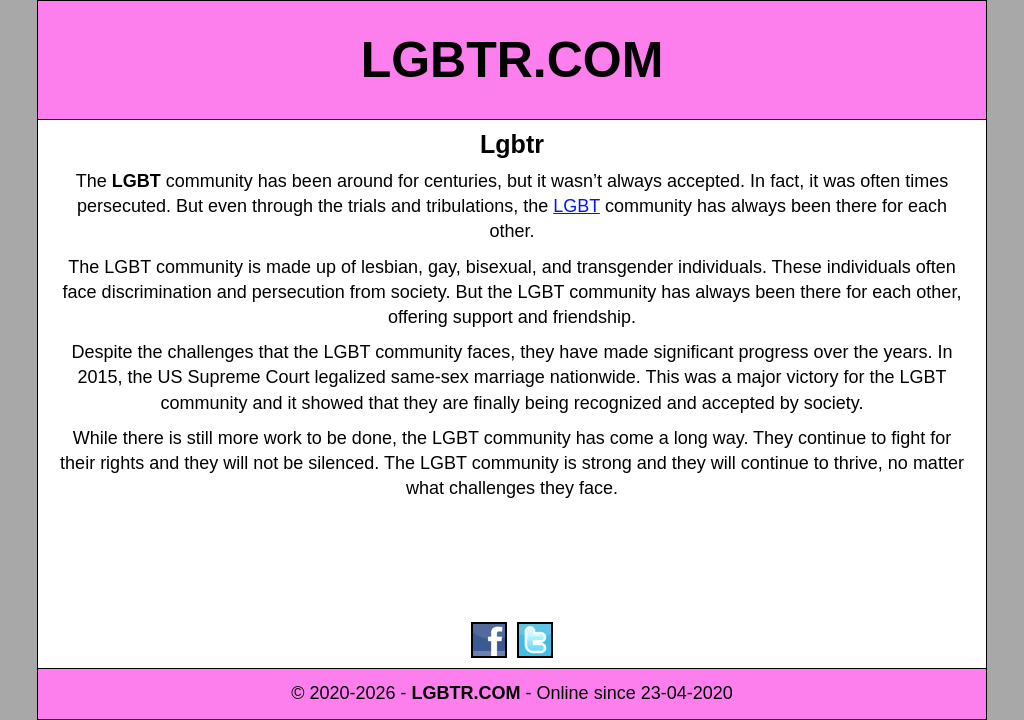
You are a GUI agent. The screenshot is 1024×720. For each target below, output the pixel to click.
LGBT (576, 206)
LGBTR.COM (512, 60)
